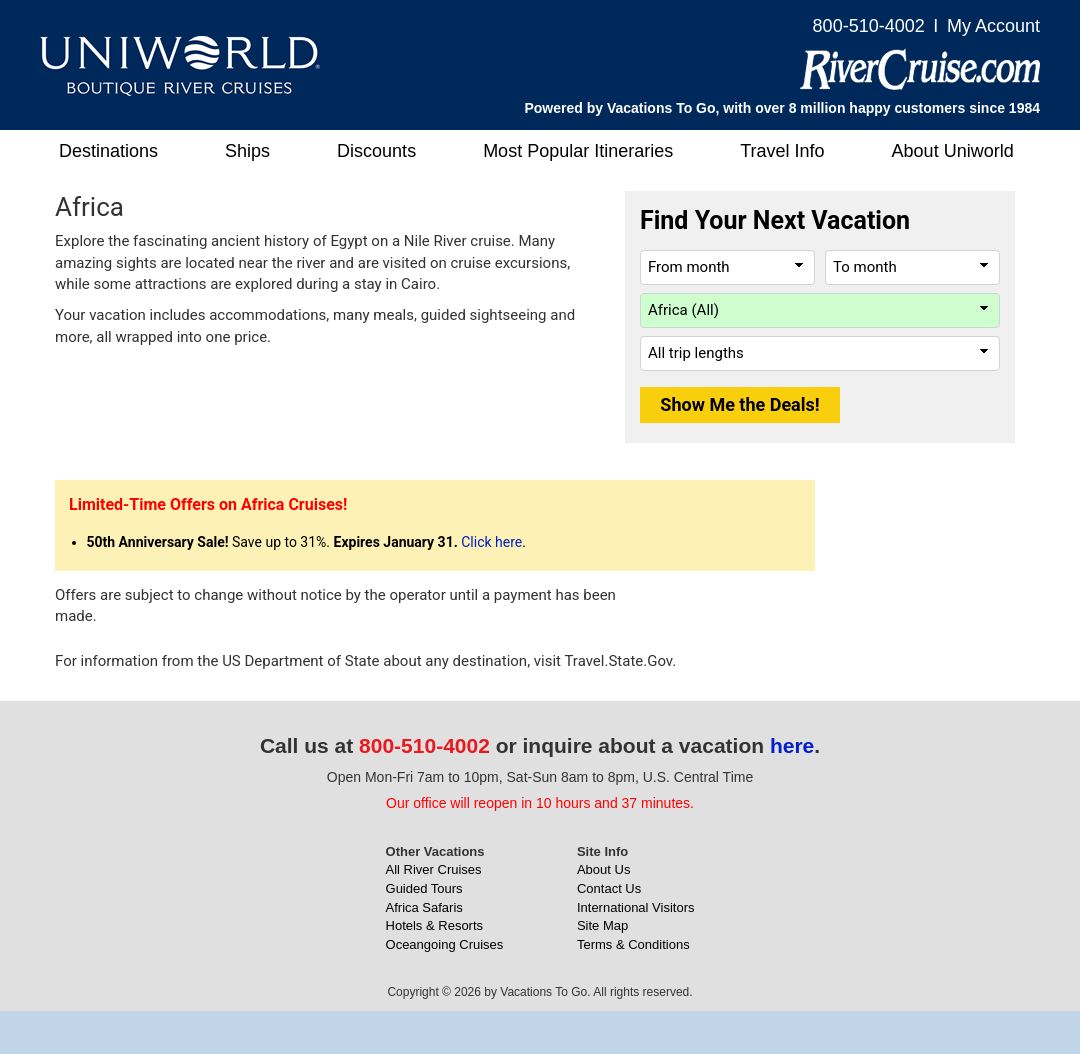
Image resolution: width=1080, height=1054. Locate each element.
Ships (247, 151)
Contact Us (609, 888)
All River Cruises (434, 869)
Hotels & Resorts (435, 925)
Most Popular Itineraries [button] (578, 151)
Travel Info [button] (782, 151)
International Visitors (636, 907)
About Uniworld (953, 151)
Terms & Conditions (633, 944)
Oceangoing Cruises (445, 944)
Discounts (376, 151)
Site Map (602, 925)
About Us (603, 869)
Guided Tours (424, 888)
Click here (491, 542)
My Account (993, 26)
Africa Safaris (424, 907)
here (792, 745)
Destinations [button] (108, 151)
